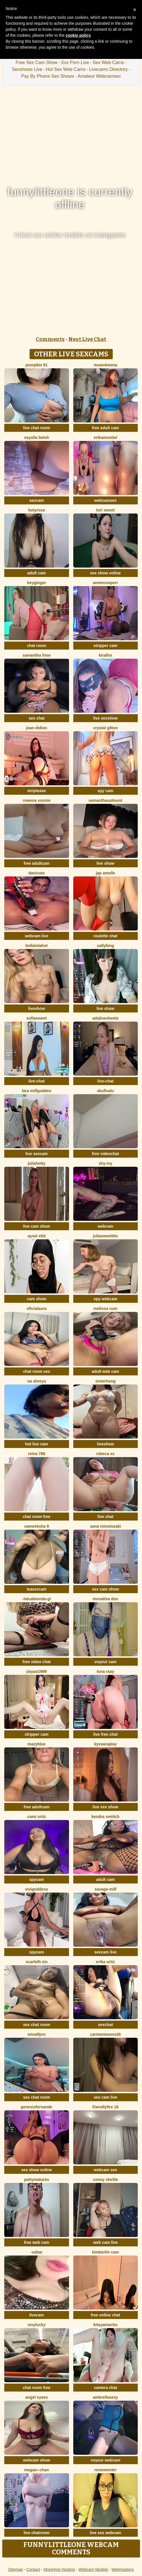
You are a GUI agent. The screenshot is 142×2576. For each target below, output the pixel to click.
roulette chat (105, 936)
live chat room (36, 428)
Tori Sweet (105, 510)
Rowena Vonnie (37, 800)
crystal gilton (105, 728)
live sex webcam (105, 2532)
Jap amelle (105, 873)
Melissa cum (105, 1308)
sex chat (37, 718)
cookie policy (78, 35)
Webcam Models (93, 2569)
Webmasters (123, 2569)
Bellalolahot (37, 945)
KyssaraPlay (105, 1744)
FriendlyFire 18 (105, 2107)
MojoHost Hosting (59, 2569)
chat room (36, 645)
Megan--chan (36, 2470)
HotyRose (36, 510)
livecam (36, 2315)
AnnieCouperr (105, 582)
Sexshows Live (27, 69)
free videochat (105, 1153)
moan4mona (105, 365)
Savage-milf (105, 1889)
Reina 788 (36, 1453)
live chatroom (36, 2532)
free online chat (105, 2315)
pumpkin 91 (37, 365)
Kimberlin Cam (105, 2252)
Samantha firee (36, 655)
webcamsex (105, 500)
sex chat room (36, 2024)
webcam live (37, 936)
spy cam (105, 790)
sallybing (105, 945)
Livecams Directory (108, 69)
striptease (36, 790)
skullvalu (105, 1090)
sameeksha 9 (36, 1526)
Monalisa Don (105, 1599)
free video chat (36, 1661)
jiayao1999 (36, 1671)
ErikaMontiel (105, 437)
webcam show (36, 2460)
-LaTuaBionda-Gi (36, 1599)
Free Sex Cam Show (37, 62)
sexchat (105, 2024)
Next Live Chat (87, 339)
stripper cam (105, 645)
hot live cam (36, 1444)
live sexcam (36, 1153)
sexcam (36, 500)
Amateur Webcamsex (99, 76)
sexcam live (105, 1952)
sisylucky (36, 2324)
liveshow (36, 1008)
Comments (50, 339)
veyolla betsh (36, 437)
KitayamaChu (105, 2324)
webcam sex (105, 2170)
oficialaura (37, 1308)
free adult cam (105, 428)
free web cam (36, 2242)
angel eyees (36, 2397)
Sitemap (15, 2569)
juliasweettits (105, 1236)
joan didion (36, 728)
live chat (105, 1516)
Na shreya (36, 1381)
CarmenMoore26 (105, 2034)
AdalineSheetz (105, 1018)
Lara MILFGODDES (36, 1090)
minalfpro (37, 2034)
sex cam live (105, 2097)
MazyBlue (37, 1744)
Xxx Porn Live (75, 62)
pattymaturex (36, 2179)
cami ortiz (36, 1816)
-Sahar (37, 2252)
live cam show (36, 1226)
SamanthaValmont (105, 800)
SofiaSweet (36, 1018)
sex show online (105, 573)
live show (105, 863)
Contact (33, 2569)
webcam (105, 1226)
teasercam (36, 1589)
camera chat (105, 2387)
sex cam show (105, 1589)
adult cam (36, 573)
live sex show (105, 1807)
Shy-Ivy (105, 1163)
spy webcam (105, 1299)
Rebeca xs (105, 1453)
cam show (36, 1299)
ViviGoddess (36, 1889)
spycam (36, 1879)
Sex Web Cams (108, 62)
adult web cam (105, 1371)
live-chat (36, 1081)
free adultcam (36, 863)
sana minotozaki (105, 1526)
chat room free (36, 1516)
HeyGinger (36, 582)
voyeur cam (105, 1661)
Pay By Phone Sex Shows (47, 76)
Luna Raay (105, 1671)
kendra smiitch (105, 1816)
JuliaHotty (36, 1163)
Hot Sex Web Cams (65, 69)
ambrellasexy (105, 2397)
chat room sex (36, 1371)
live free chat (105, 1734)
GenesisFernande (36, 2107)
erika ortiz (105, 1961)
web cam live (105, 2242)
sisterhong (105, 1381)
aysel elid (36, 1236)
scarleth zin (36, 1961)
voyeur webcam (105, 2460)
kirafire (105, 655)
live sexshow (105, 718)
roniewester (105, 2470)
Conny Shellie (105, 2179)
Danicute (36, 873)
